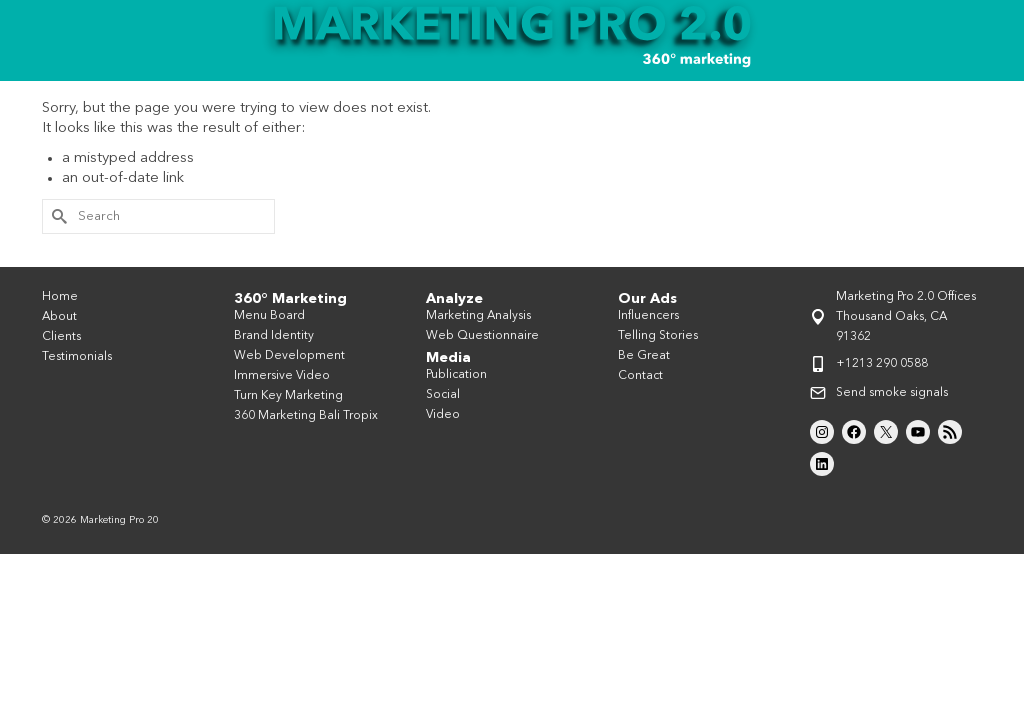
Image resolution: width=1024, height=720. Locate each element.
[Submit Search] (57, 252)
